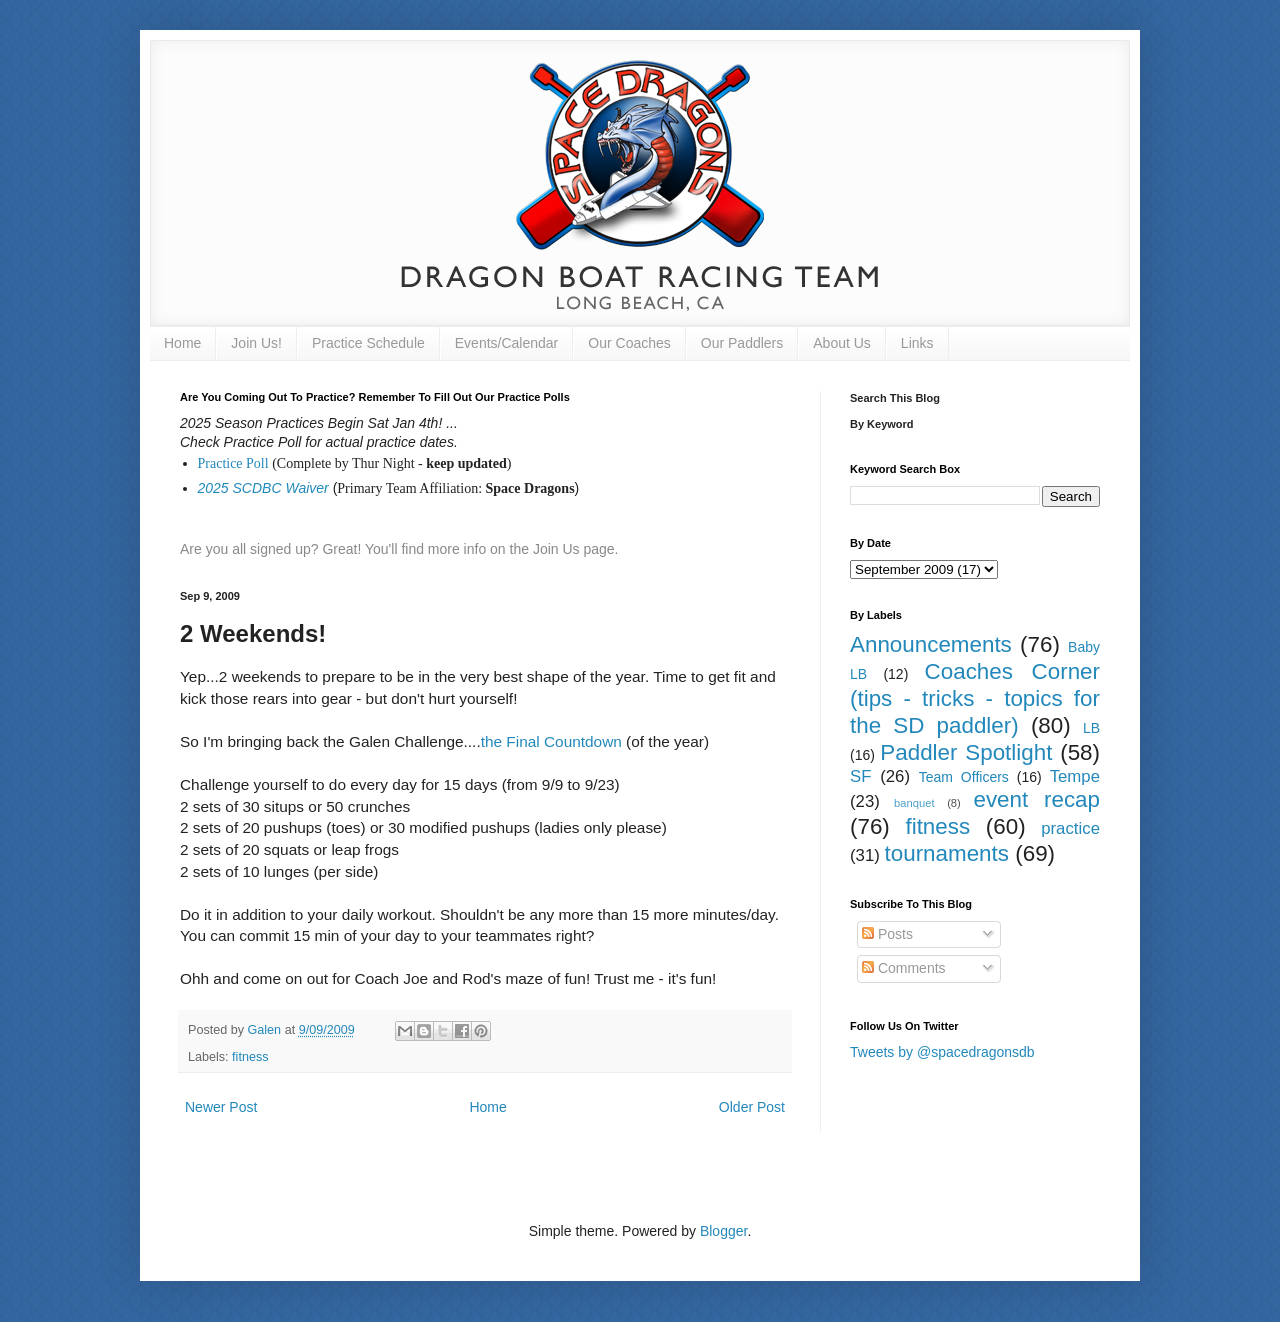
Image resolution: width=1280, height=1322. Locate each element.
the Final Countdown (551, 741)
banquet (914, 803)
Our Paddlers (742, 343)
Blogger (723, 1231)
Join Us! (256, 343)
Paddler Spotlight (966, 752)
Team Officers (964, 777)
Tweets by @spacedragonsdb (942, 1052)
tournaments (947, 853)
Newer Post (221, 1107)
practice (1070, 828)
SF (860, 776)
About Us (842, 343)
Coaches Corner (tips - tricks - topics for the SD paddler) (975, 698)
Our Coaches (629, 343)
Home (182, 343)
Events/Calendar (507, 343)
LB (1091, 728)
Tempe (1075, 776)
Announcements (931, 644)
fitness (250, 1057)
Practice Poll (233, 463)
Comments (904, 968)
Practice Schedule (368, 343)
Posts (887, 934)
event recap (1036, 799)
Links (917, 343)
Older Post (752, 1107)
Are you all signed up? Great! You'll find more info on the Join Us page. (399, 549)
